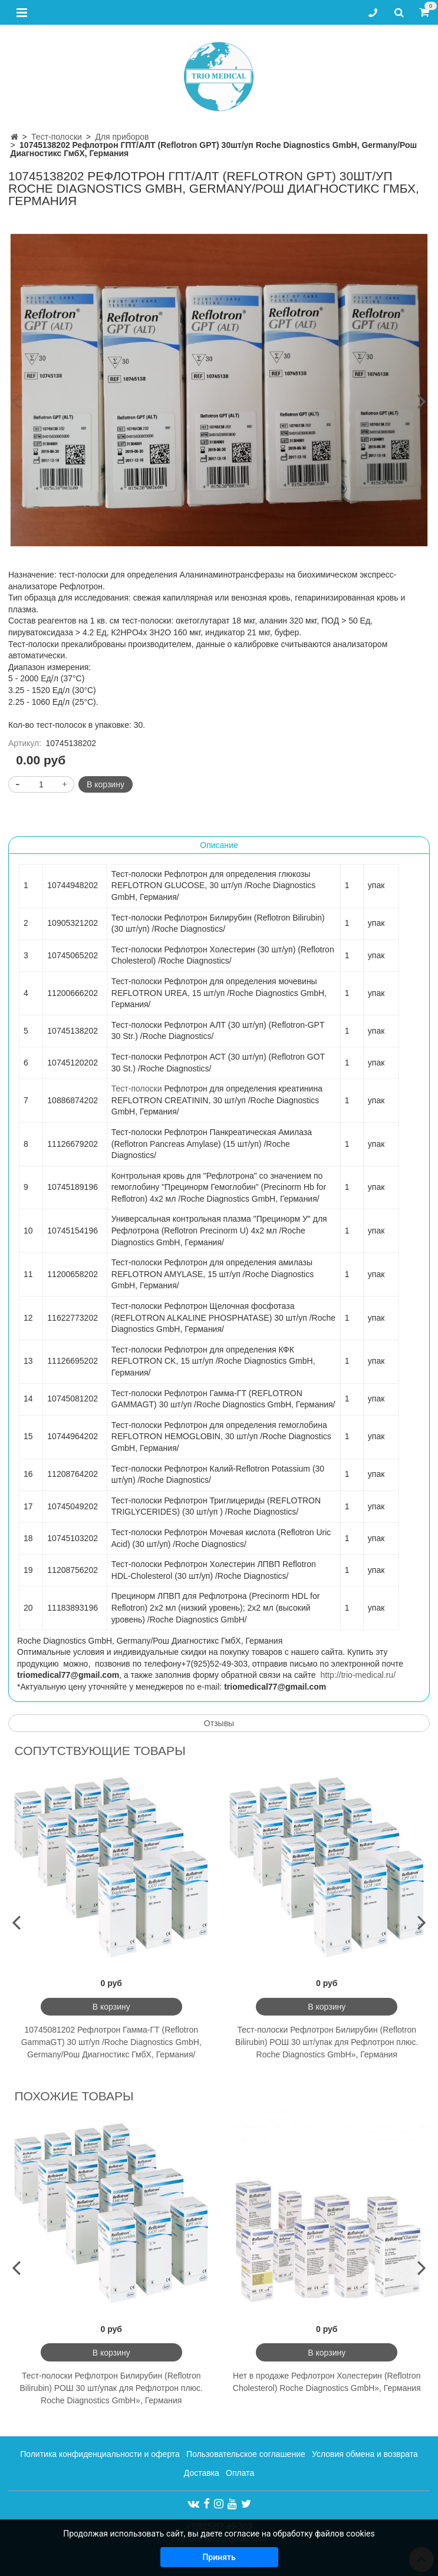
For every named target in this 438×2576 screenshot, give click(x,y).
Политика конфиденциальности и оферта (100, 2454)
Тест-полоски (56, 136)
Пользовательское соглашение (245, 2454)
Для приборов (122, 136)
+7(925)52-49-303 (219, 2526)
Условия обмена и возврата (365, 2454)
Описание (219, 845)
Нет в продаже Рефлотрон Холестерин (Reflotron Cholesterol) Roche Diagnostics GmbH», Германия (327, 2382)
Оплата (240, 2473)
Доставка (201, 2473)
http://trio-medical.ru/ (358, 1675)
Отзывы (219, 1723)
